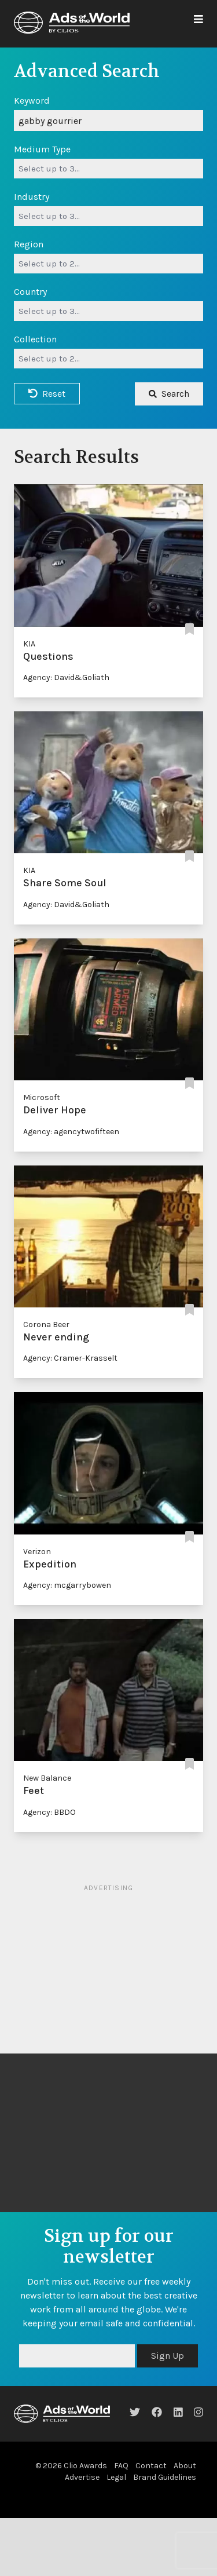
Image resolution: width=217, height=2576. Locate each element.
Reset (46, 393)
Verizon (37, 1551)
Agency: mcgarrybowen (67, 1585)
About (185, 2466)
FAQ (121, 2466)
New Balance (47, 1778)
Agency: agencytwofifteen (71, 1132)
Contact (151, 2466)
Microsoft (41, 1097)
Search (169, 393)
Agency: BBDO (49, 1812)
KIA (29, 644)
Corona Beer (46, 1324)
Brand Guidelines (164, 2477)
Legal (116, 2477)
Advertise (82, 2477)
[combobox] (108, 168)
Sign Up (167, 2355)
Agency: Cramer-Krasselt (70, 1358)
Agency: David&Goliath (66, 677)
